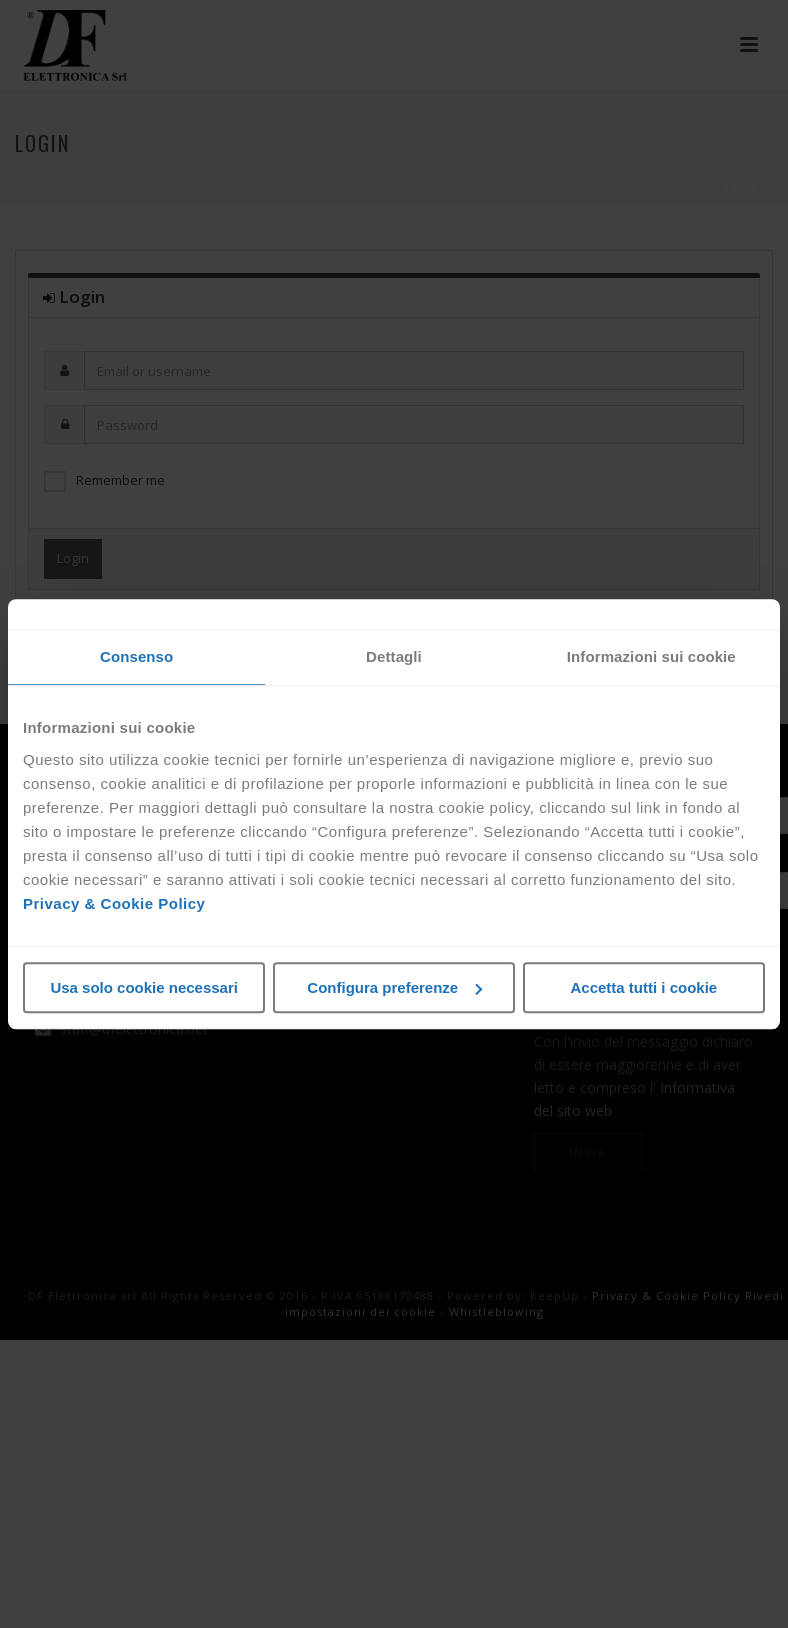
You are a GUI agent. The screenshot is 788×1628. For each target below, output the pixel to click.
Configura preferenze (394, 987)
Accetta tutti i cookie (643, 987)
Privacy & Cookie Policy (114, 903)
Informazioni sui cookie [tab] (651, 656)
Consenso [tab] (136, 656)
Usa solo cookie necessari (144, 987)
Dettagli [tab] (394, 656)
